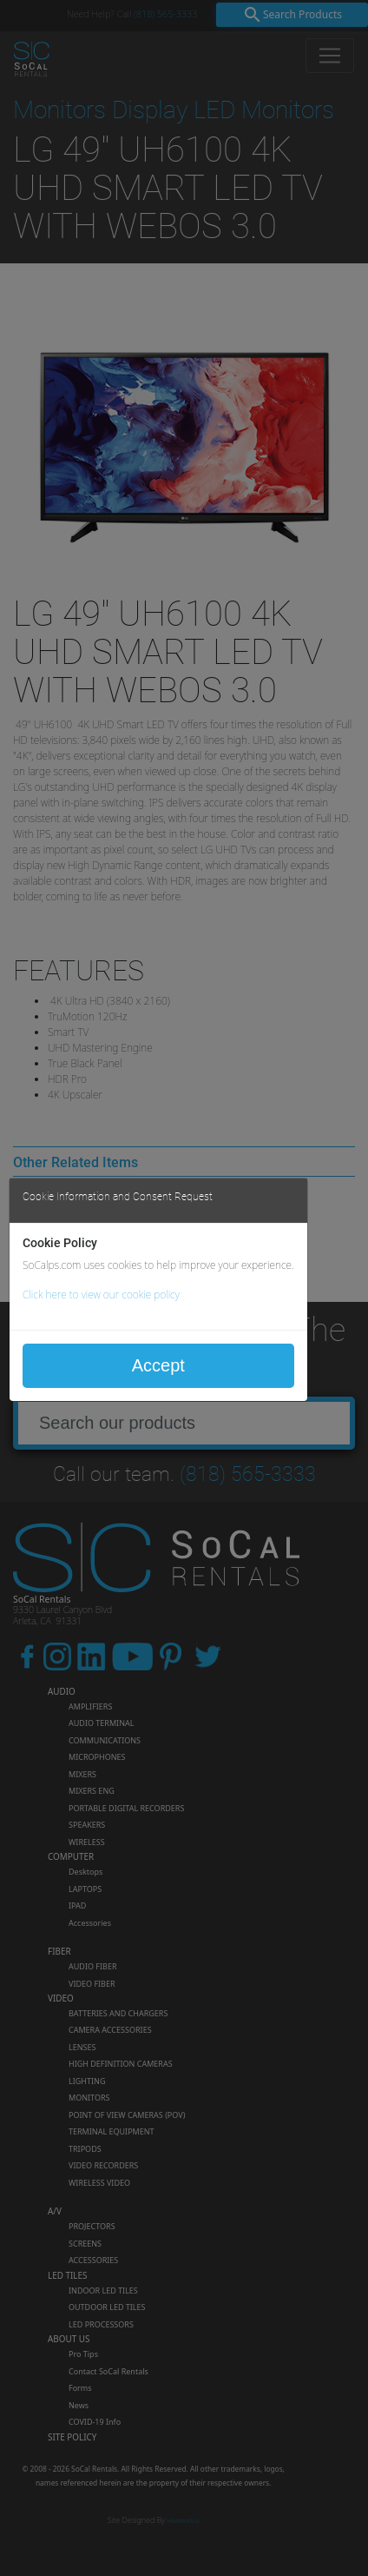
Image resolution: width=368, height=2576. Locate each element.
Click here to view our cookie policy (101, 1294)
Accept (158, 1365)
